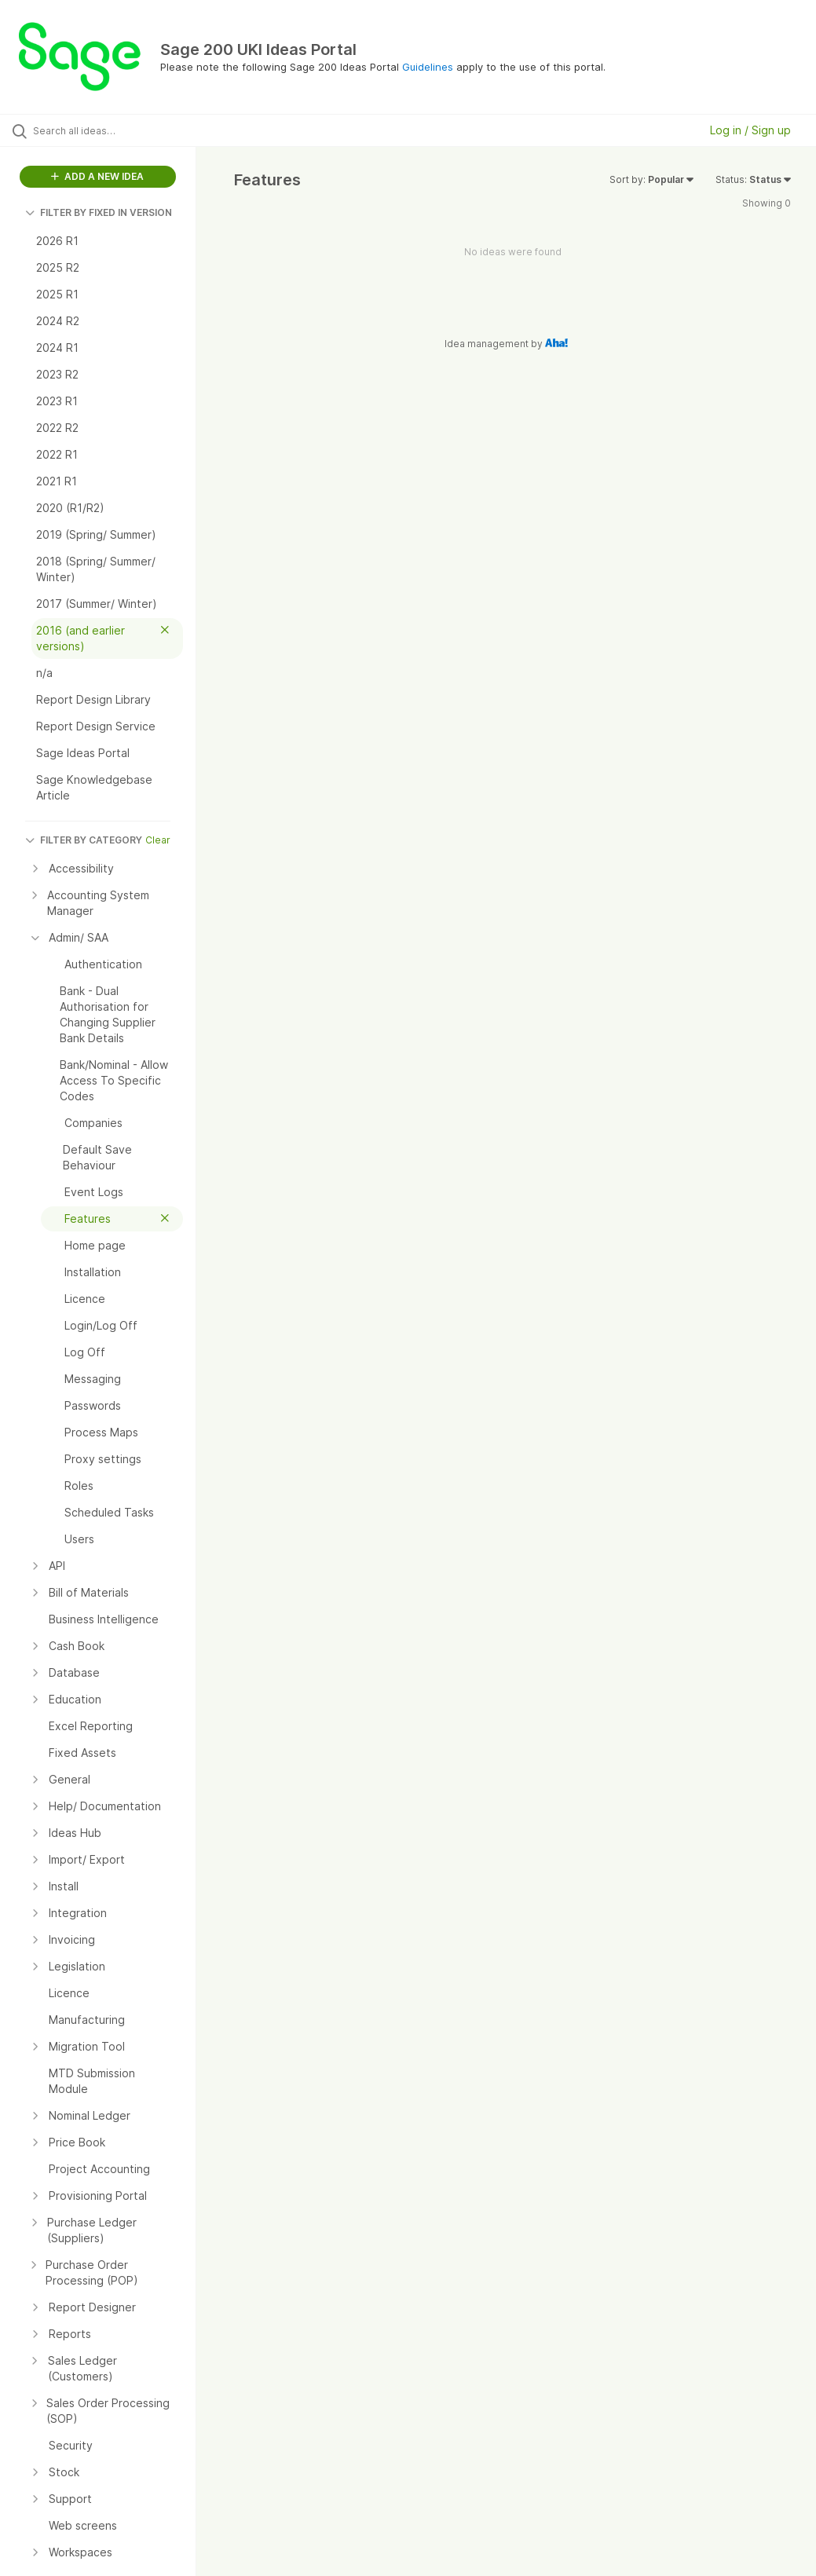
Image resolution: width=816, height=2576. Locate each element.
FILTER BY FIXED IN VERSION (98, 212)
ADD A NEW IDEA (97, 176)
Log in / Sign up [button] (750, 130)
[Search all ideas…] (106, 130)
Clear (157, 840)
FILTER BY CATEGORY (83, 840)
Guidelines (427, 66)
